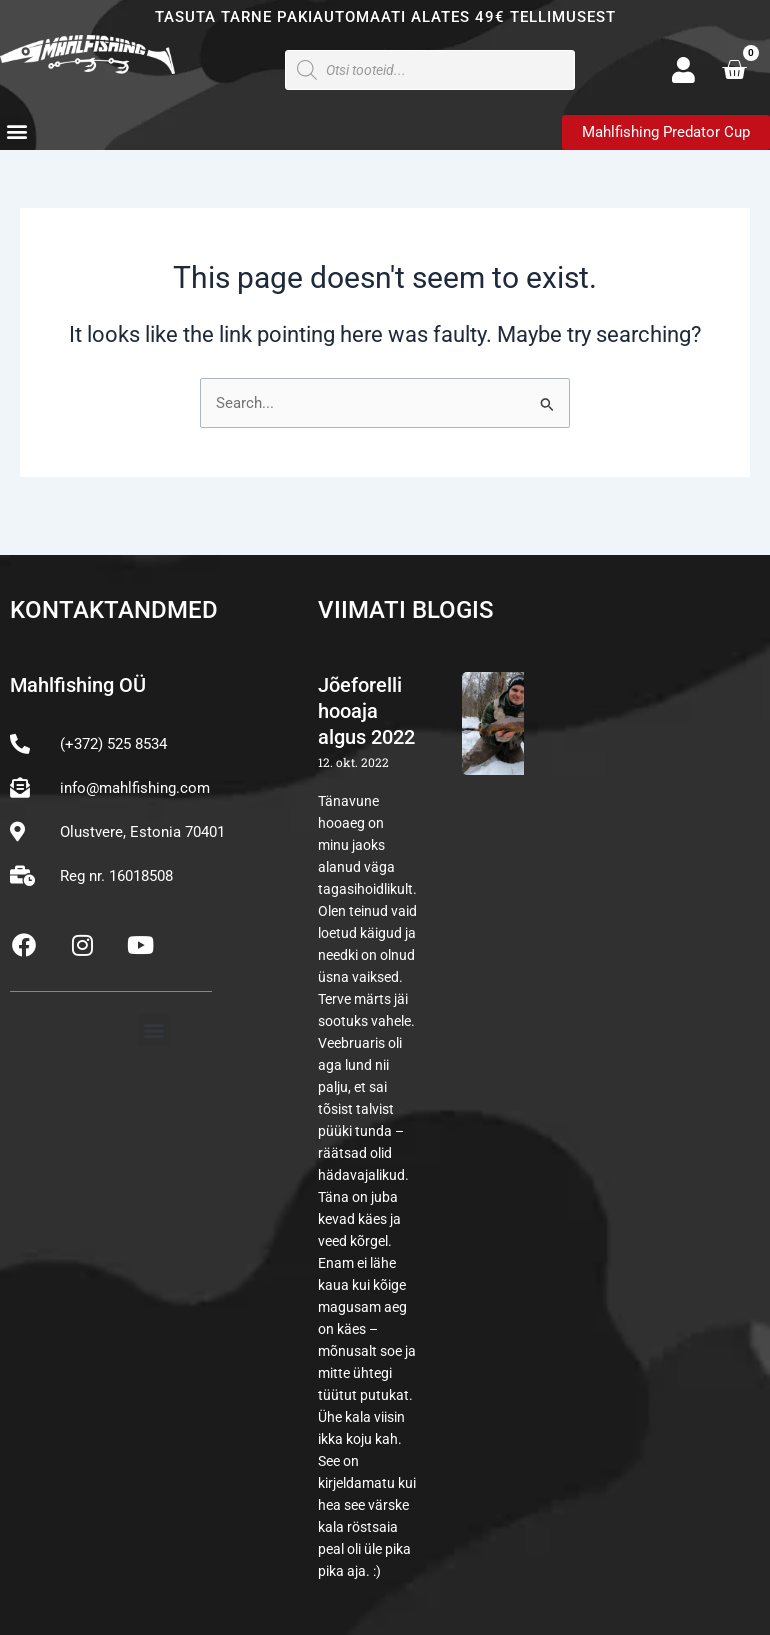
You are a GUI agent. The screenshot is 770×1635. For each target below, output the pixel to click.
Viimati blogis (406, 610)
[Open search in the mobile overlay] (430, 70)
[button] (16, 131)
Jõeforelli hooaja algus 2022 (366, 711)
